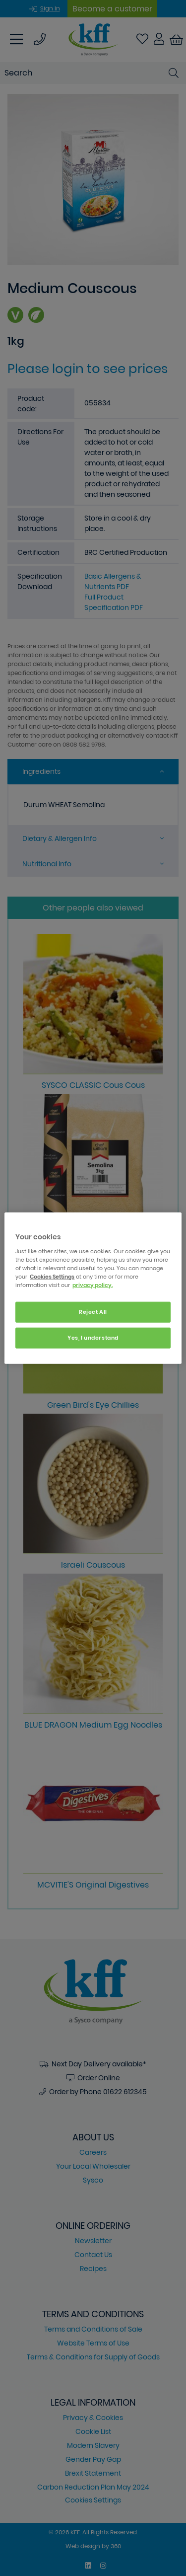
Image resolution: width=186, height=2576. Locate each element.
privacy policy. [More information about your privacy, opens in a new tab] (92, 1284)
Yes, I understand (93, 1337)
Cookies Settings (52, 1276)
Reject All (93, 1312)
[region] (92, 1288)
